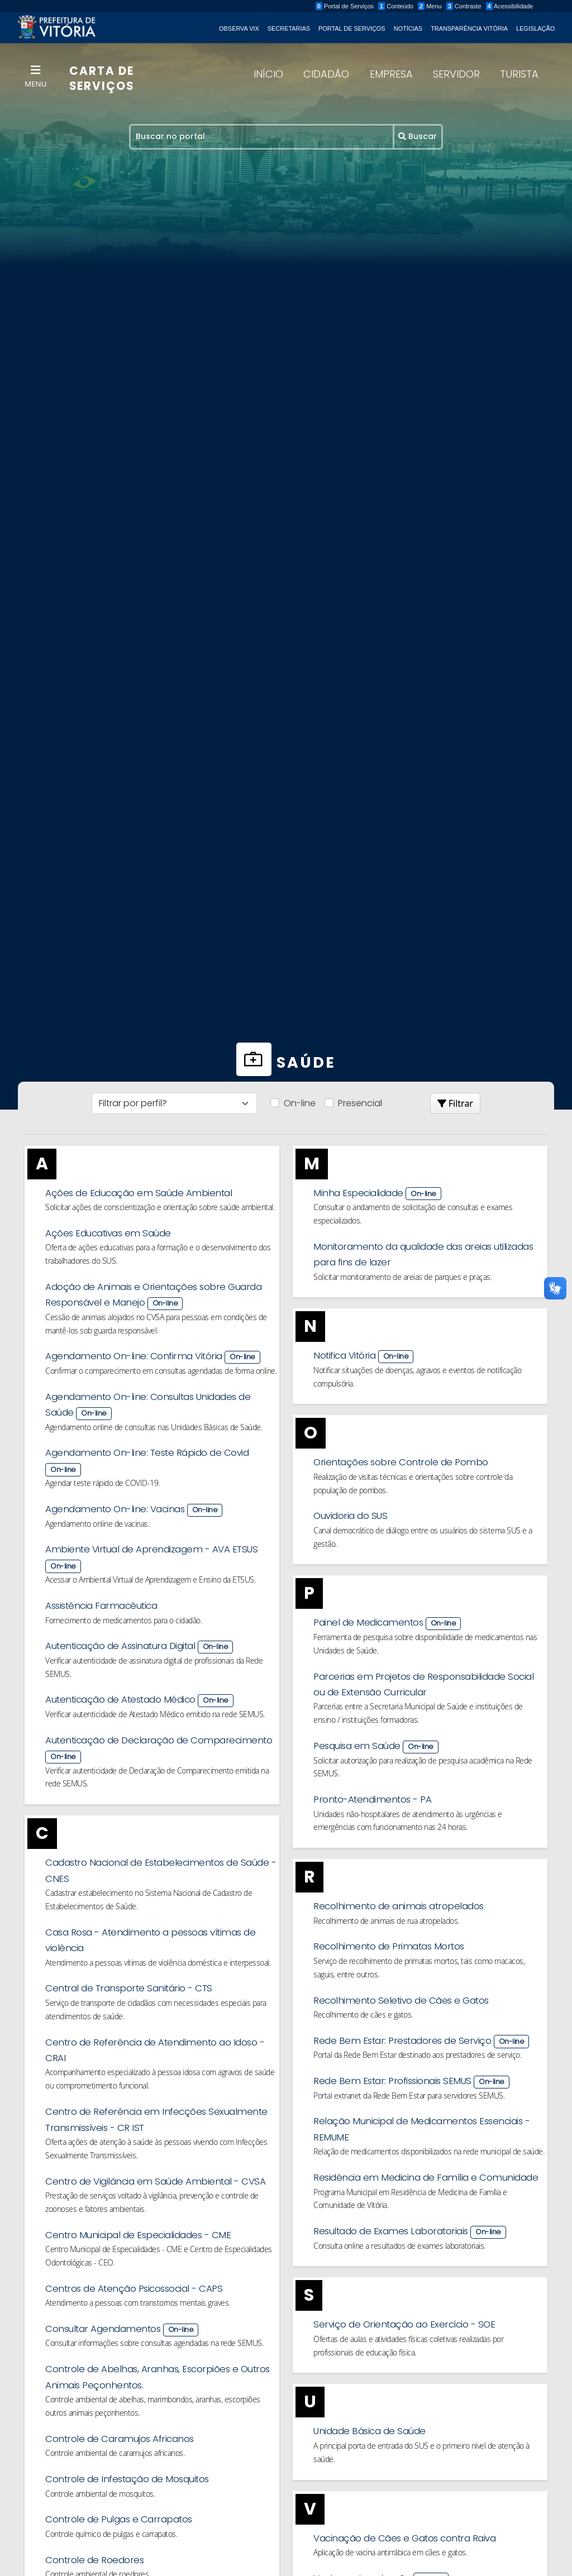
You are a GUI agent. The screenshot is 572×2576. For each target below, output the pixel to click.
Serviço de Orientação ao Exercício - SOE (429, 2379)
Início (268, 78)
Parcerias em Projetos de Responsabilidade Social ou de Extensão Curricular (429, 1707)
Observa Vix (237, 28)
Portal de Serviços (364, 6)
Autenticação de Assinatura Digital (161, 1676)
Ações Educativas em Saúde (161, 1248)
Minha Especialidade (429, 1207)
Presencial (360, 1103)
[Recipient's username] (261, 140)
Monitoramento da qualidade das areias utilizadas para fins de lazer (429, 1264)
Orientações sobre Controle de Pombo (429, 1481)
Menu (450, 6)
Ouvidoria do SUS (429, 1536)
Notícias (406, 28)
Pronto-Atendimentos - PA (429, 1825)
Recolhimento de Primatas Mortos (429, 1975)
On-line (300, 1103)
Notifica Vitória (429, 1373)
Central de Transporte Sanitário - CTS (161, 2027)
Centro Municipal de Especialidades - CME (161, 2298)
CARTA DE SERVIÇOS (104, 82)
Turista (519, 78)
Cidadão (326, 78)
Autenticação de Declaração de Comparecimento (161, 1781)
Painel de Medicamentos (429, 1644)
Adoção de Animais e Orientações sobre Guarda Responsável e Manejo (161, 1312)
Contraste (483, 6)
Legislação (533, 28)
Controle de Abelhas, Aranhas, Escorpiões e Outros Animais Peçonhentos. (161, 2445)
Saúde (286, 1062)
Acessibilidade (529, 6)
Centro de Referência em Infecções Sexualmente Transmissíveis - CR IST (161, 2163)
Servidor (456, 78)
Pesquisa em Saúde (429, 1771)
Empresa (391, 78)
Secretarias (287, 28)
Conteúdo (415, 6)
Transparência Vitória (467, 28)
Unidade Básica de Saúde (429, 2488)
